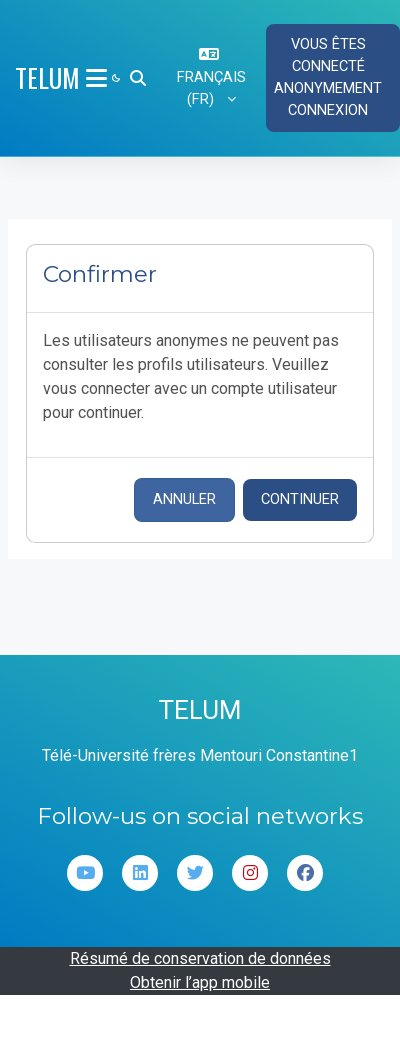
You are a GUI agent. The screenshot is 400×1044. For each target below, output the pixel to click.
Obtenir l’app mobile (200, 982)
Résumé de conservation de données (200, 958)
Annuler (184, 499)
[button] (138, 78)
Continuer (300, 499)
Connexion (328, 110)
